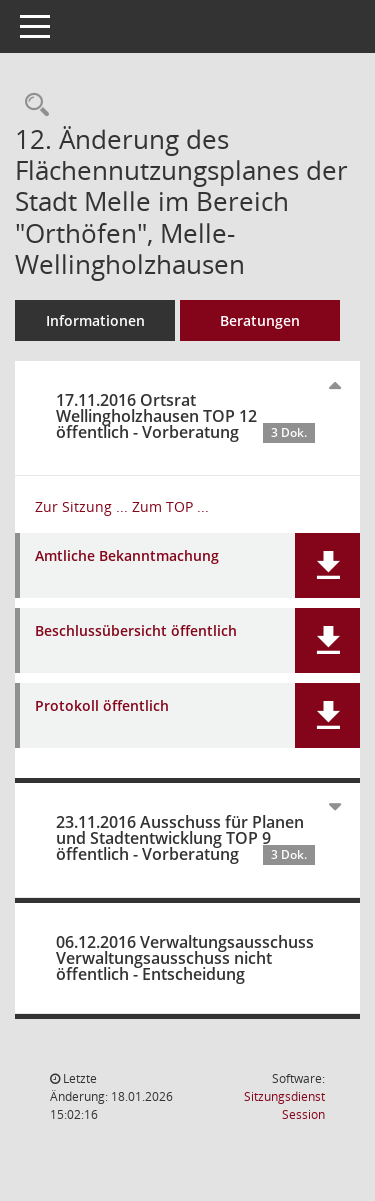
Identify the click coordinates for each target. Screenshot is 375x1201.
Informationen (95, 320)
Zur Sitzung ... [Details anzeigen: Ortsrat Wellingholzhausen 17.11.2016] (81, 506)
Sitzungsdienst (284, 1105)
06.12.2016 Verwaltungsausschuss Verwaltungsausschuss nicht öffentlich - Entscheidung (185, 958)
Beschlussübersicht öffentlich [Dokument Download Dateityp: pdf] (136, 631)
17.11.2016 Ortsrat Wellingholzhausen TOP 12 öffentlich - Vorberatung (185, 416)
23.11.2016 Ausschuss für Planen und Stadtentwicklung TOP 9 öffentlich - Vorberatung (185, 838)
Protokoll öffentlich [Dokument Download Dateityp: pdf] (102, 706)
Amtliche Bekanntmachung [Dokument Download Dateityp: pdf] (127, 556)
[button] (327, 565)
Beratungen (260, 320)
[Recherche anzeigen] (32, 105)
